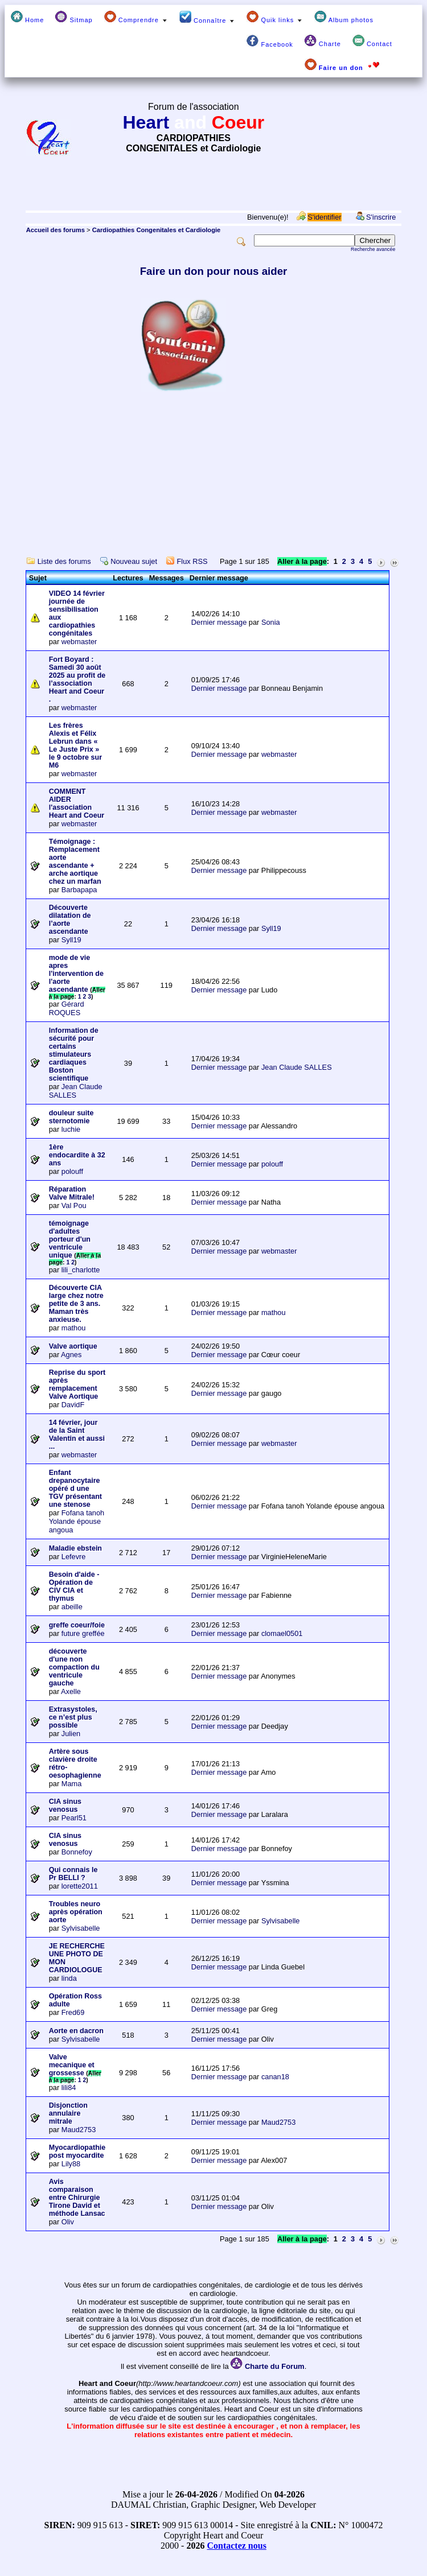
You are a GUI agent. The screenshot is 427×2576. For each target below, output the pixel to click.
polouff (72, 1171)
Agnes (71, 1354)
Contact (372, 41)
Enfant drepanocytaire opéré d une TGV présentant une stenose (75, 1488)
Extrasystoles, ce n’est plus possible (73, 1717)
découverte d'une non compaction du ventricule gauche (74, 1667)
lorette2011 (79, 1886)
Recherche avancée (373, 249)
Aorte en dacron (76, 2031)
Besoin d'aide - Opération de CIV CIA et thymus (74, 1586)
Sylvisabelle (80, 1928)
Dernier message (219, 622)
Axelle (71, 1691)
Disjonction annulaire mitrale (68, 2113)
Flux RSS (192, 561)
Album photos (343, 17)
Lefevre (73, 1556)
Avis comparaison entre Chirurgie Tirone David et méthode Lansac (77, 2198)
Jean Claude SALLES (75, 1090)
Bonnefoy (76, 1852)
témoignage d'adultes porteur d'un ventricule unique (70, 1239)
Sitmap (73, 17)
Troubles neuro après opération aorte (75, 1912)
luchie (70, 1129)
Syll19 (71, 939)
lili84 (68, 2087)
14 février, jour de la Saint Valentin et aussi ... (77, 1434)
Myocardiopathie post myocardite (77, 2151)
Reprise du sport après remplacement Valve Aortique (77, 1384)
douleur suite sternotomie (71, 1117)
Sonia (270, 622)
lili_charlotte (80, 1270)
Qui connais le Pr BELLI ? (73, 1874)
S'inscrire (381, 217)
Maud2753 (78, 2129)
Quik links (275, 17)
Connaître (207, 17)
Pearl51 (74, 1817)
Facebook (270, 41)
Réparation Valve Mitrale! (72, 1193)
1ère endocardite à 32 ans (77, 1155)
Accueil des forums (55, 229)
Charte (323, 41)
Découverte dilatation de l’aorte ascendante (70, 919)
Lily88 (70, 2163)
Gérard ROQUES (66, 1008)
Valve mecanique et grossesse (72, 2065)
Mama (71, 1783)
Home (27, 17)
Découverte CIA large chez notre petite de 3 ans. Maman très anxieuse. (76, 1304)
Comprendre (136, 17)
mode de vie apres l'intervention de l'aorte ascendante (76, 974)
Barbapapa (79, 889)
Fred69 (73, 2012)
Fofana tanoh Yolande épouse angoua (76, 1521)
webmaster (79, 641)
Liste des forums (64, 561)
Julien (70, 1733)
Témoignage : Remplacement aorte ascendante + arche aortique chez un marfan (75, 861)
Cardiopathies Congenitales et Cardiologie (156, 229)
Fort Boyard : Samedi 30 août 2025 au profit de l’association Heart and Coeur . (77, 679)
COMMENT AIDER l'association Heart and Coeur (76, 803)
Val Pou (74, 1205)
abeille (72, 1606)
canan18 (275, 2076)
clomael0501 (282, 1633)
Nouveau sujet (133, 561)
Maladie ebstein (75, 1548)
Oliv (67, 2222)
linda (69, 1978)
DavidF (73, 1404)
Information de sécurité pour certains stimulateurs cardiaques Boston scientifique (73, 1054)
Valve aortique (73, 1346)
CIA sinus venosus (65, 1805)
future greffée (83, 1633)
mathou (73, 1328)
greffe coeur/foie (77, 1625)
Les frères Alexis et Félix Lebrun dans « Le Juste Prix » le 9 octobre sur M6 (75, 745)
